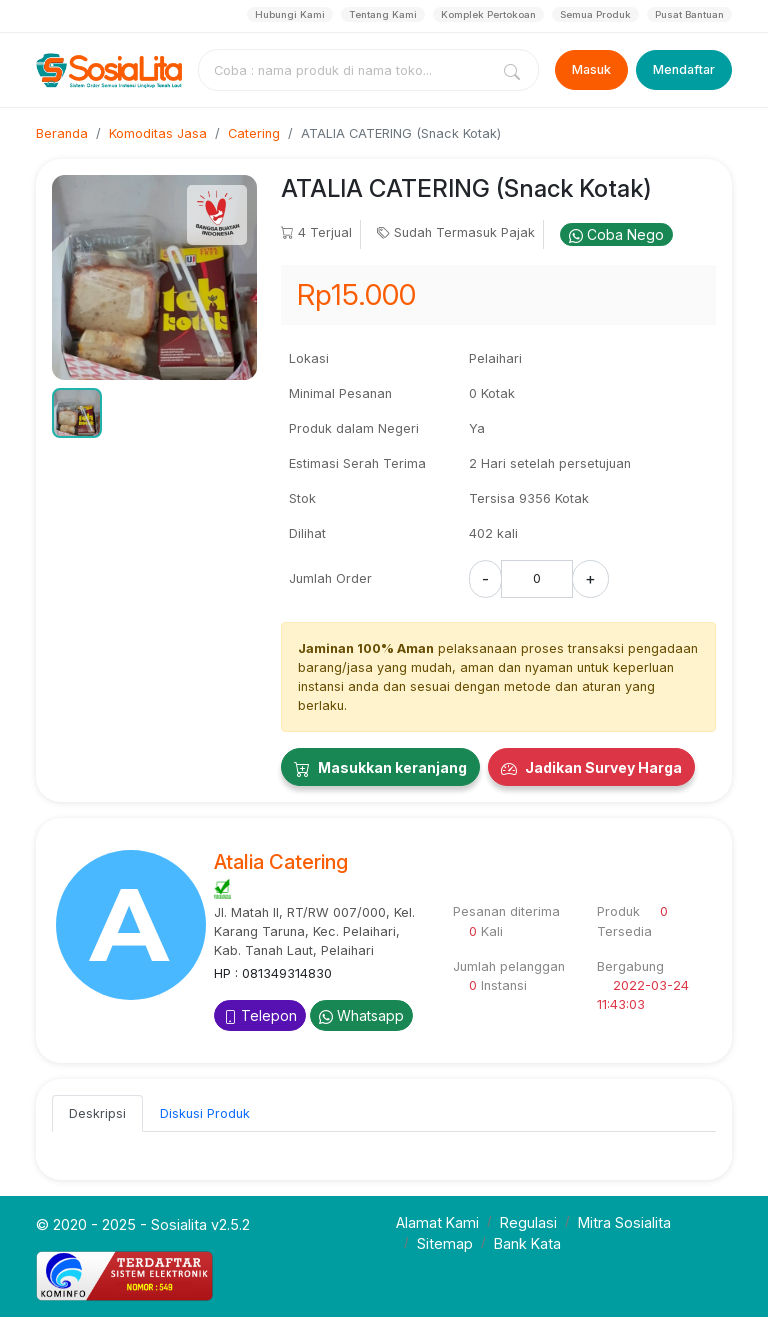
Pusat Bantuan (689, 14)
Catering (254, 133)
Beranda (62, 133)
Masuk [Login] (591, 69)
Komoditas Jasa (158, 133)
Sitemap (445, 1243)
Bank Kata (527, 1243)
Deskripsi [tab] (97, 1113)
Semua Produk (595, 14)
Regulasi (528, 1222)
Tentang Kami (383, 14)
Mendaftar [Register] (684, 69)
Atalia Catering (281, 862)
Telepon (260, 1015)
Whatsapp (361, 1015)
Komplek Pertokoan (488, 14)
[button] (77, 413)
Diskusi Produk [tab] (205, 1113)
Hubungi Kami (290, 14)
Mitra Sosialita (624, 1222)
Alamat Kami (437, 1222)
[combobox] (348, 70)
